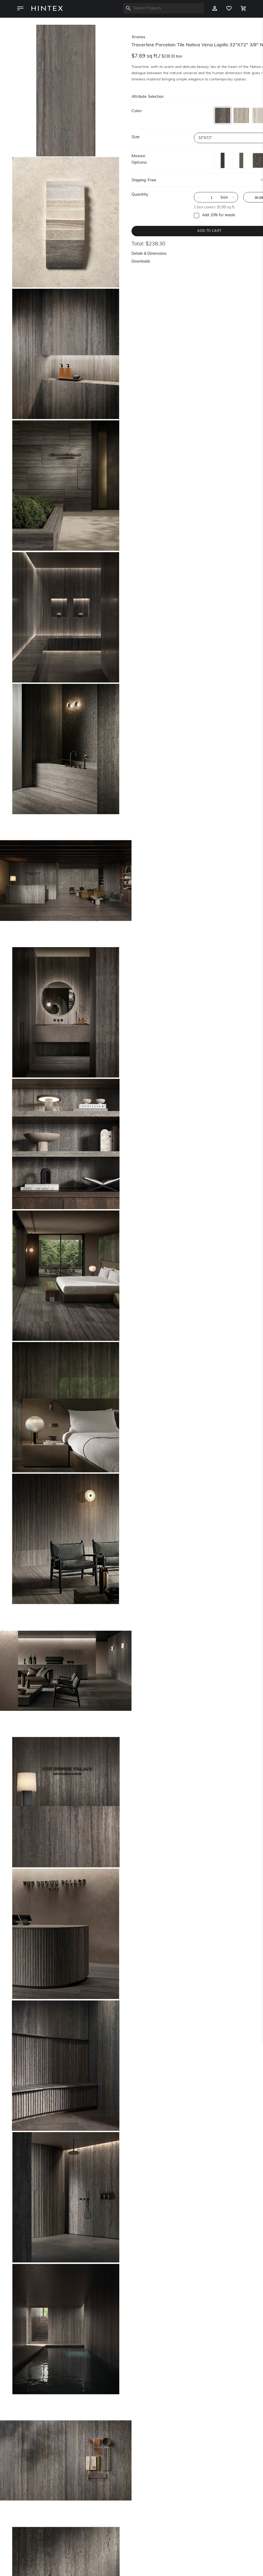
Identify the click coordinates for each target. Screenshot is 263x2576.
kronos (138, 37)
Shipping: (139, 180)
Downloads (141, 262)
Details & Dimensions (149, 254)
